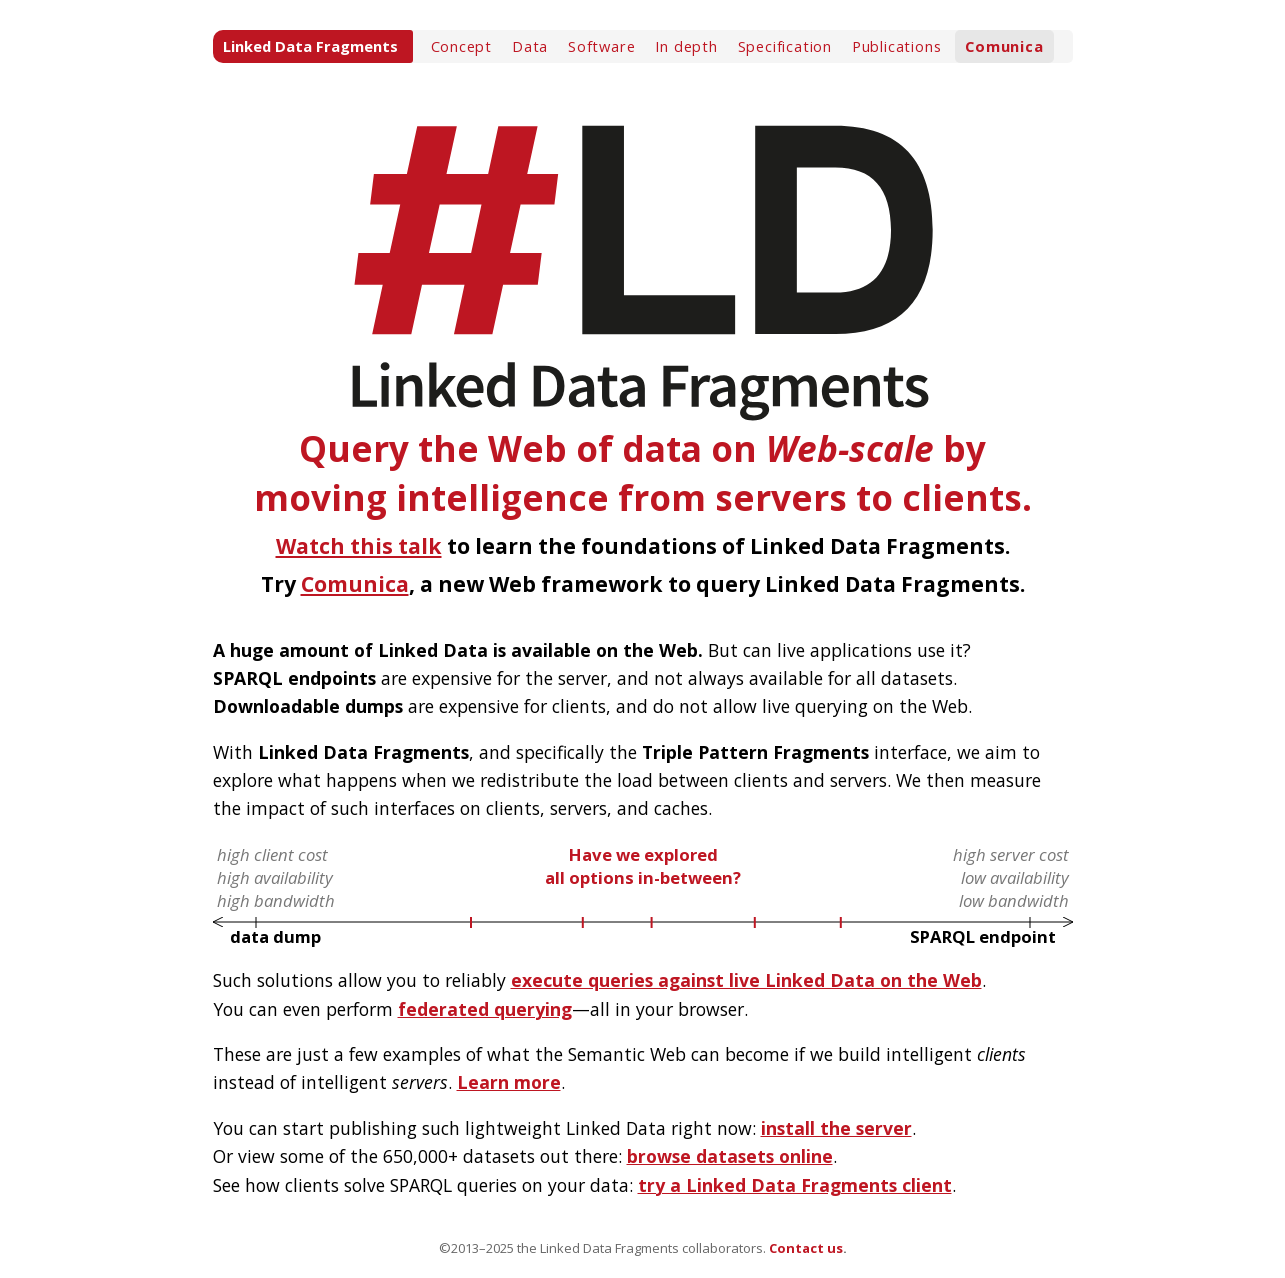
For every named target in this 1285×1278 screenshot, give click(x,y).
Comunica (1004, 46)
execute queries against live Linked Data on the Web (746, 980)
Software (601, 46)
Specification (785, 46)
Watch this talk (359, 545)
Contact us (806, 1248)
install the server (836, 1128)
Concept (462, 46)
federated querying (485, 1009)
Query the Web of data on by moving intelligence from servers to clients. (643, 298)
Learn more (509, 1082)
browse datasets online (730, 1156)
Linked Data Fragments (310, 46)
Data (530, 46)
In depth (686, 46)
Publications (896, 46)
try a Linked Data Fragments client (795, 1185)
